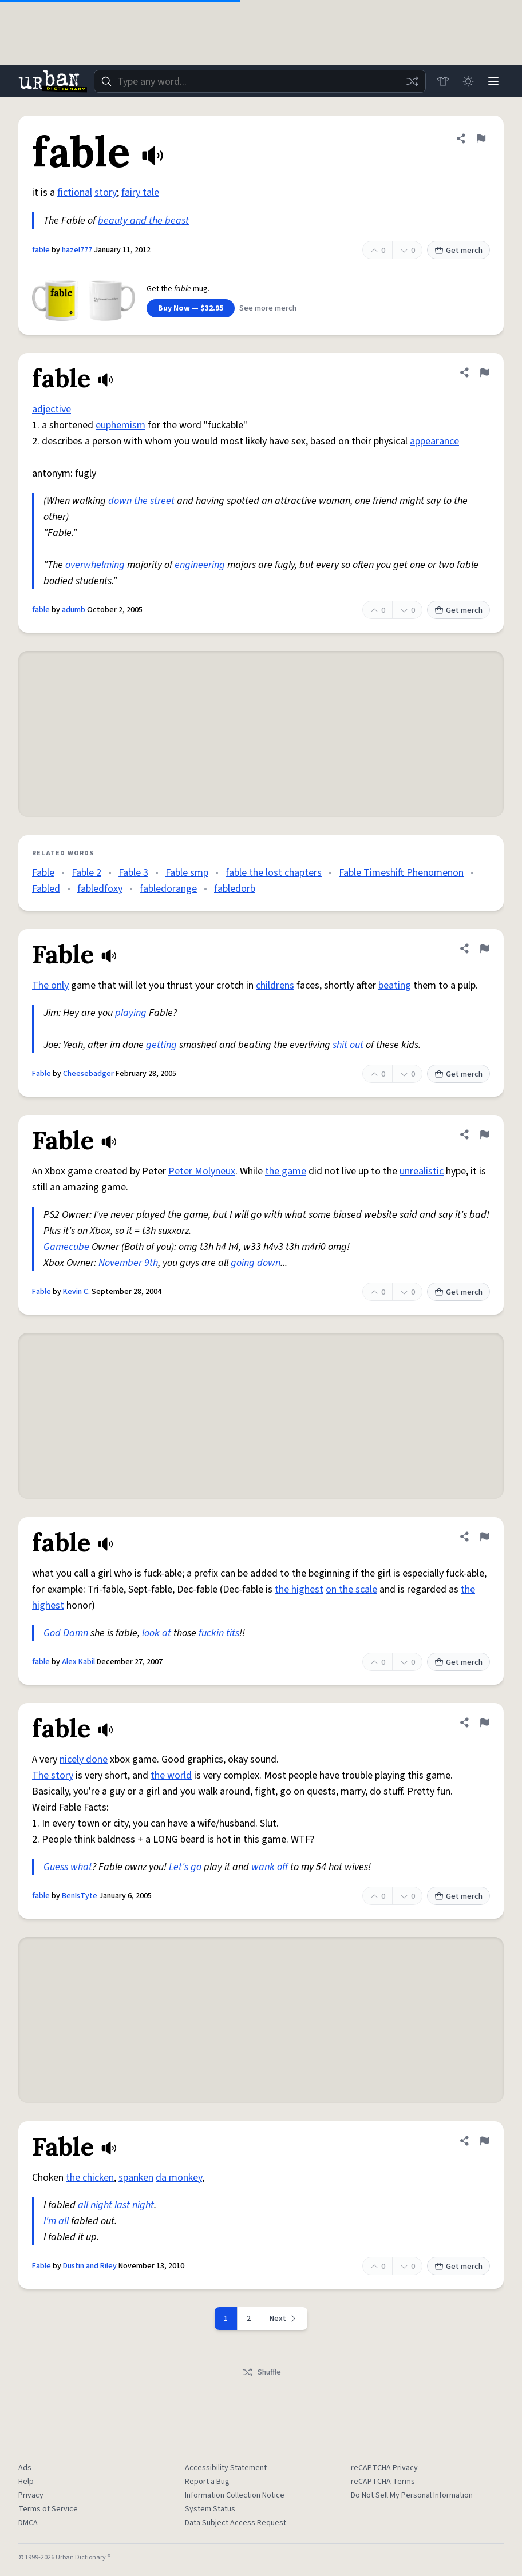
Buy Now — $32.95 (190, 308)
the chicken (90, 2177)
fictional (74, 192)
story (105, 192)
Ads (24, 2468)
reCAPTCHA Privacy (384, 2468)
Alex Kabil (78, 1662)
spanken (135, 2177)
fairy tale (140, 192)
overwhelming (95, 565)
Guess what (67, 1867)
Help (26, 2481)
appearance (434, 441)
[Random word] (412, 81)
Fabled (46, 889)
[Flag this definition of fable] (481, 138)
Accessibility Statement (226, 2468)
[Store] (443, 81)
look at (156, 1633)
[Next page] (283, 2318)
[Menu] (493, 81)
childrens (275, 985)
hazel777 (77, 250)
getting (161, 1045)
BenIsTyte (79, 1896)
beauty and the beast (143, 220)
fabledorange (168, 889)
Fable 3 (133, 873)
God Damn (65, 1633)
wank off (269, 1867)
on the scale (351, 1589)
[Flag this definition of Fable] (484, 948)
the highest (299, 1589)
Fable (43, 873)
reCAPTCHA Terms (383, 2481)
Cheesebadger (88, 1073)
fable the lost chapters (274, 873)
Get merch (458, 250)
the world (171, 1775)
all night (95, 2205)
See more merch (267, 308)
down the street (141, 501)
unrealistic (422, 1171)
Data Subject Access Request (235, 2523)
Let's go (185, 1867)
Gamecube (66, 1247)
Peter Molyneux (201, 1171)
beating (394, 985)
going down (255, 1263)
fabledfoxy (99, 889)
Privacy (30, 2495)
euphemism (120, 425)
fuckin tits (219, 1633)
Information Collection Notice (234, 2495)
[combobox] (260, 81)
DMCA (28, 2523)
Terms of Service (48, 2509)
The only (50, 985)
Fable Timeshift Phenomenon (401, 873)
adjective (51, 409)
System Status (210, 2509)
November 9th (128, 1263)
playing (131, 1013)
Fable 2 (86, 873)
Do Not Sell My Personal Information (412, 2495)
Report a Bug (207, 2481)
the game (285, 1171)
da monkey (179, 2177)
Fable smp (186, 873)
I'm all (56, 2221)
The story (52, 1775)
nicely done (84, 1759)
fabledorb (234, 889)
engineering (200, 565)
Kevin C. (76, 1291)
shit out (348, 1045)
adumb (73, 610)
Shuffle (261, 2372)
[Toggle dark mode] (468, 81)
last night (134, 2205)
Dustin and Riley (90, 2266)
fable (41, 250)
